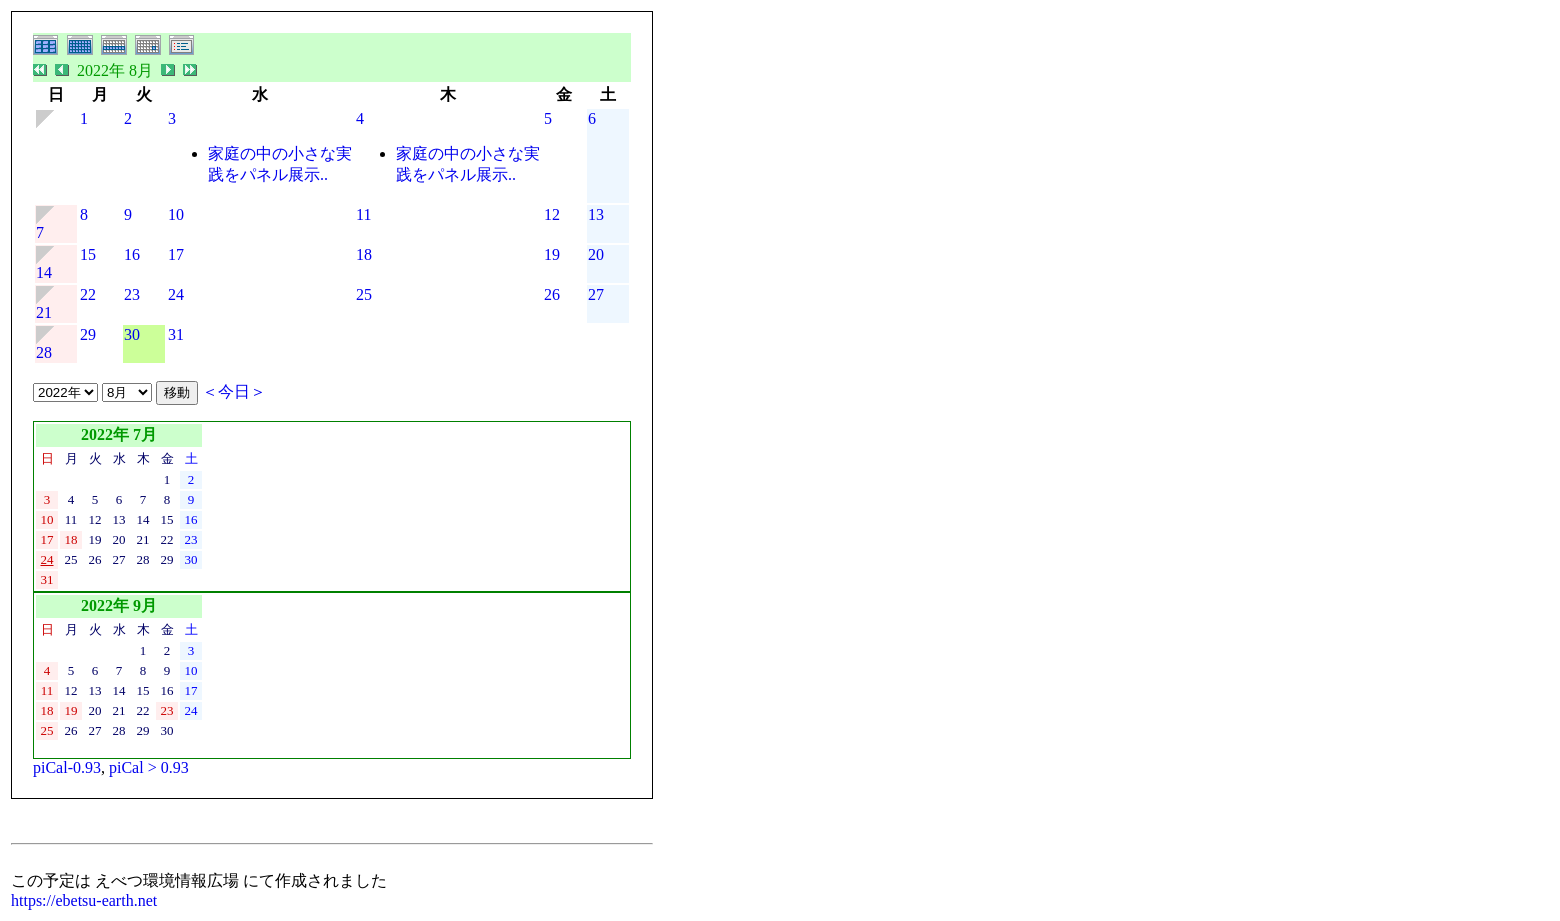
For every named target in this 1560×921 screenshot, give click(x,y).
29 (88, 334)
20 (596, 254)
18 (364, 254)
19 (552, 254)
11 (363, 214)
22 (88, 294)
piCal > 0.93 (149, 767)
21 (44, 312)
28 (44, 352)
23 (132, 294)
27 (596, 294)
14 (44, 272)
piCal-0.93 (67, 767)
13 (596, 214)
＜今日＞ (234, 391)
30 (132, 334)
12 (552, 214)
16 (132, 254)
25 (364, 294)
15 (88, 254)
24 (176, 294)
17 (176, 254)
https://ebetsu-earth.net (84, 900)
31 (176, 334)
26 (552, 294)
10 (176, 214)
